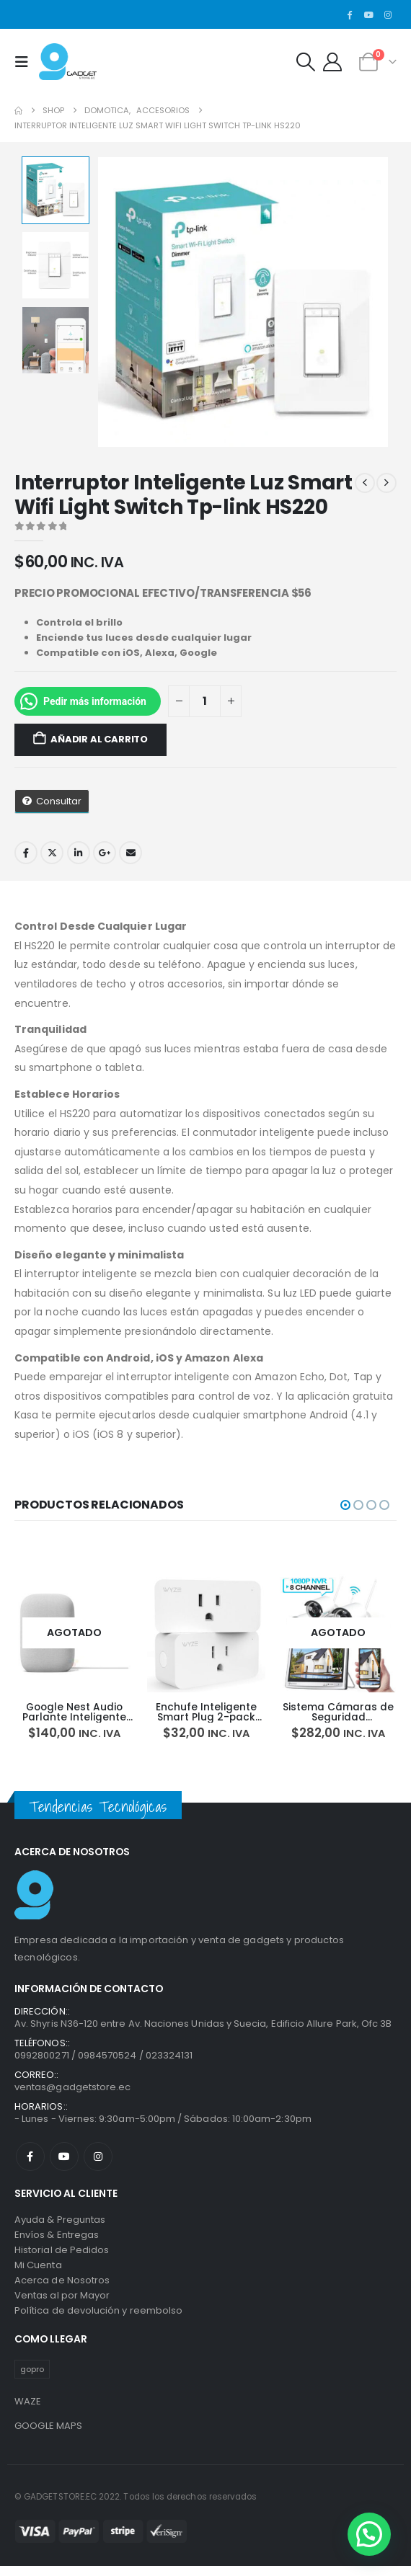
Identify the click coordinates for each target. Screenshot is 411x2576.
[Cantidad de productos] (205, 701)
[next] (386, 483)
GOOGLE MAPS (48, 2431)
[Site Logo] (68, 61)
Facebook (25, 852)
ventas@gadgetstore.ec (72, 2093)
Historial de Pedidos (61, 2255)
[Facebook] (349, 14)
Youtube (64, 2163)
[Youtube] (368, 14)
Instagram (98, 2163)
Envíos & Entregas (56, 2240)
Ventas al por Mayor (62, 2301)
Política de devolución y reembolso (98, 2316)
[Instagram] (388, 14)
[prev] (365, 483)
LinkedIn (78, 852)
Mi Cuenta (38, 2271)
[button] (25, 62)
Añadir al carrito (99, 739)
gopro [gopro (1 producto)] (32, 2375)
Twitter (51, 852)
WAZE (28, 2407)
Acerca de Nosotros (62, 2286)
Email (130, 852)
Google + (104, 852)
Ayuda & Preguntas (59, 2225)
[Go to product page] (95, 1633)
